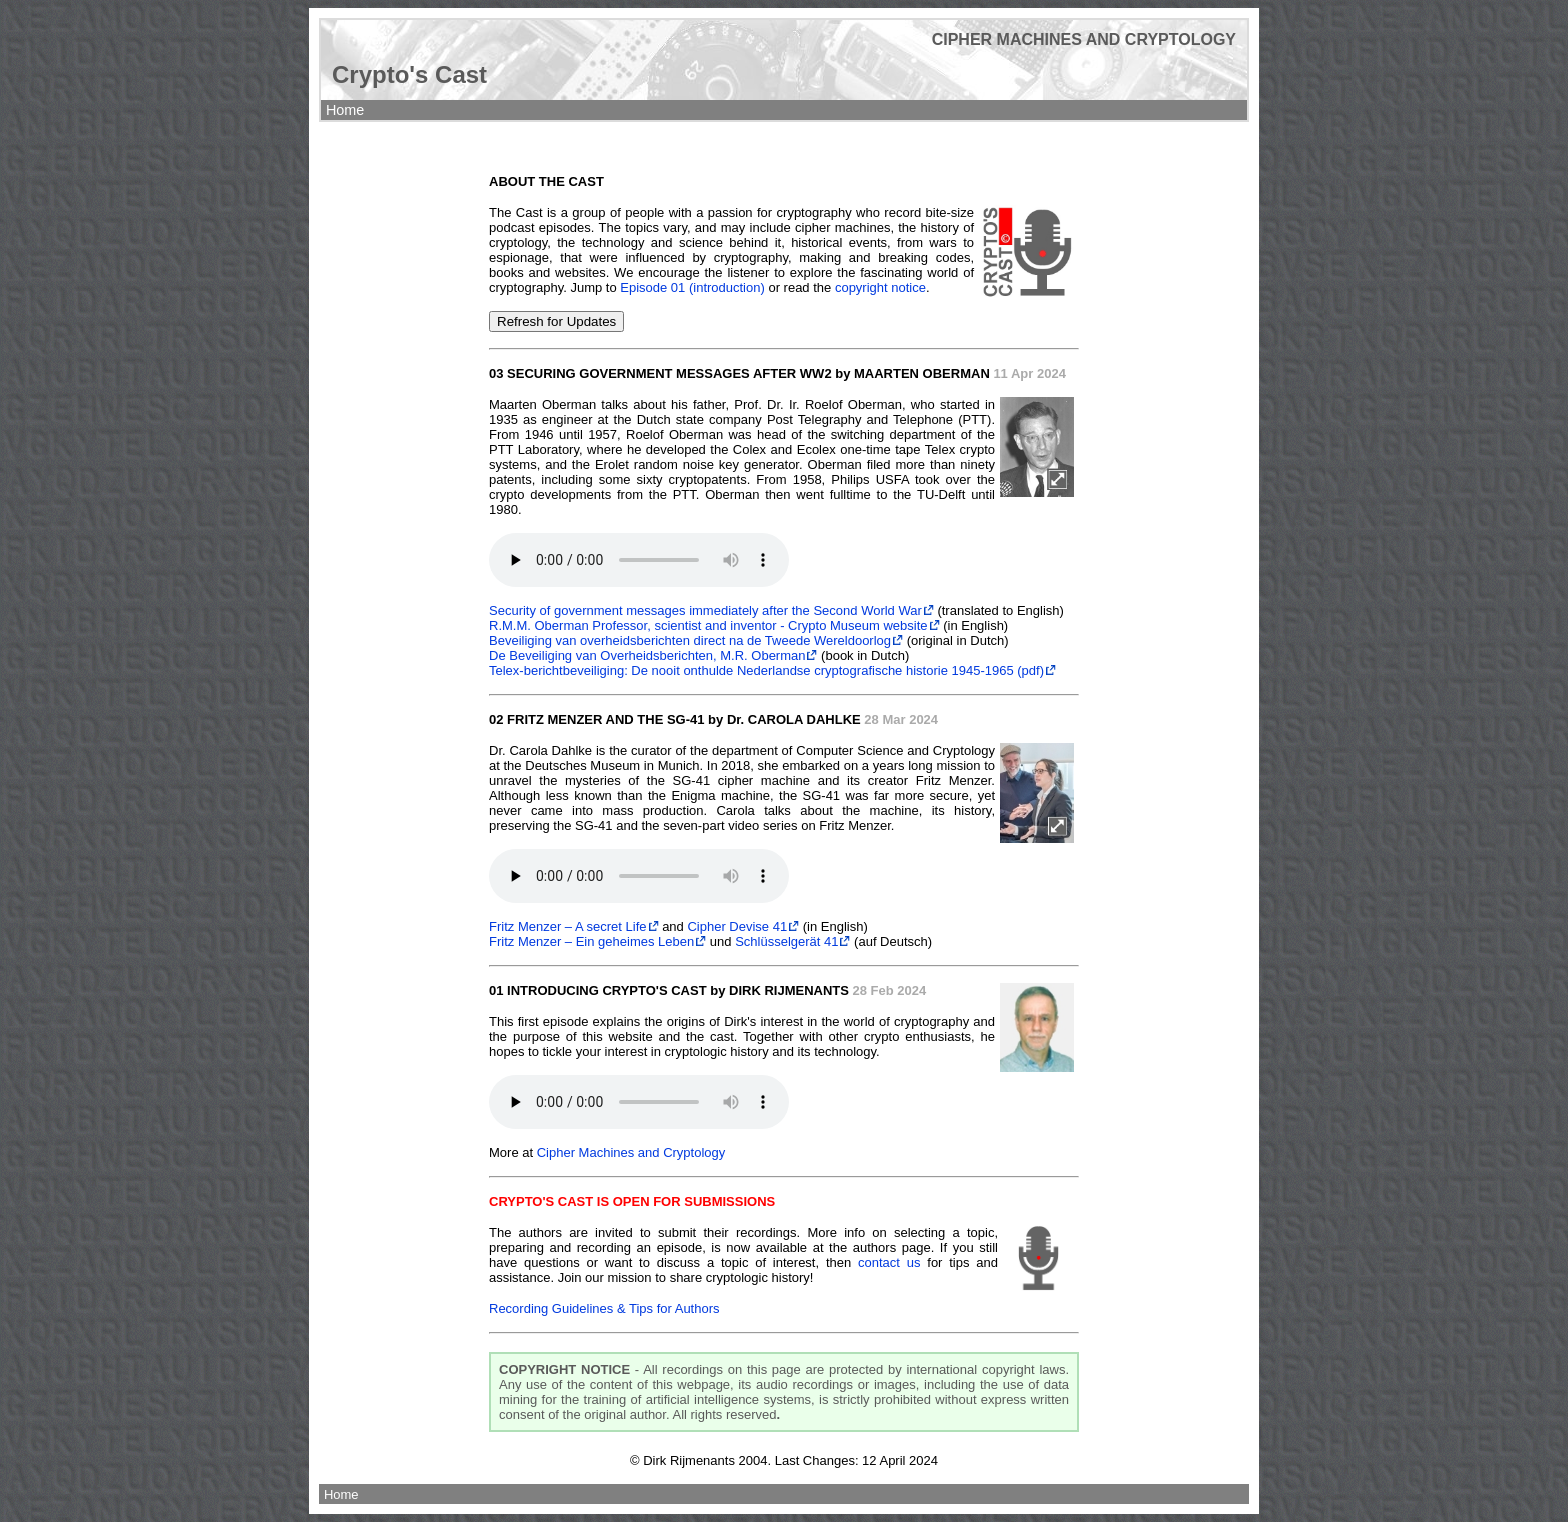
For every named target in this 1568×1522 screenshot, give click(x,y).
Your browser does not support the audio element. (639, 560)
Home (345, 110)
